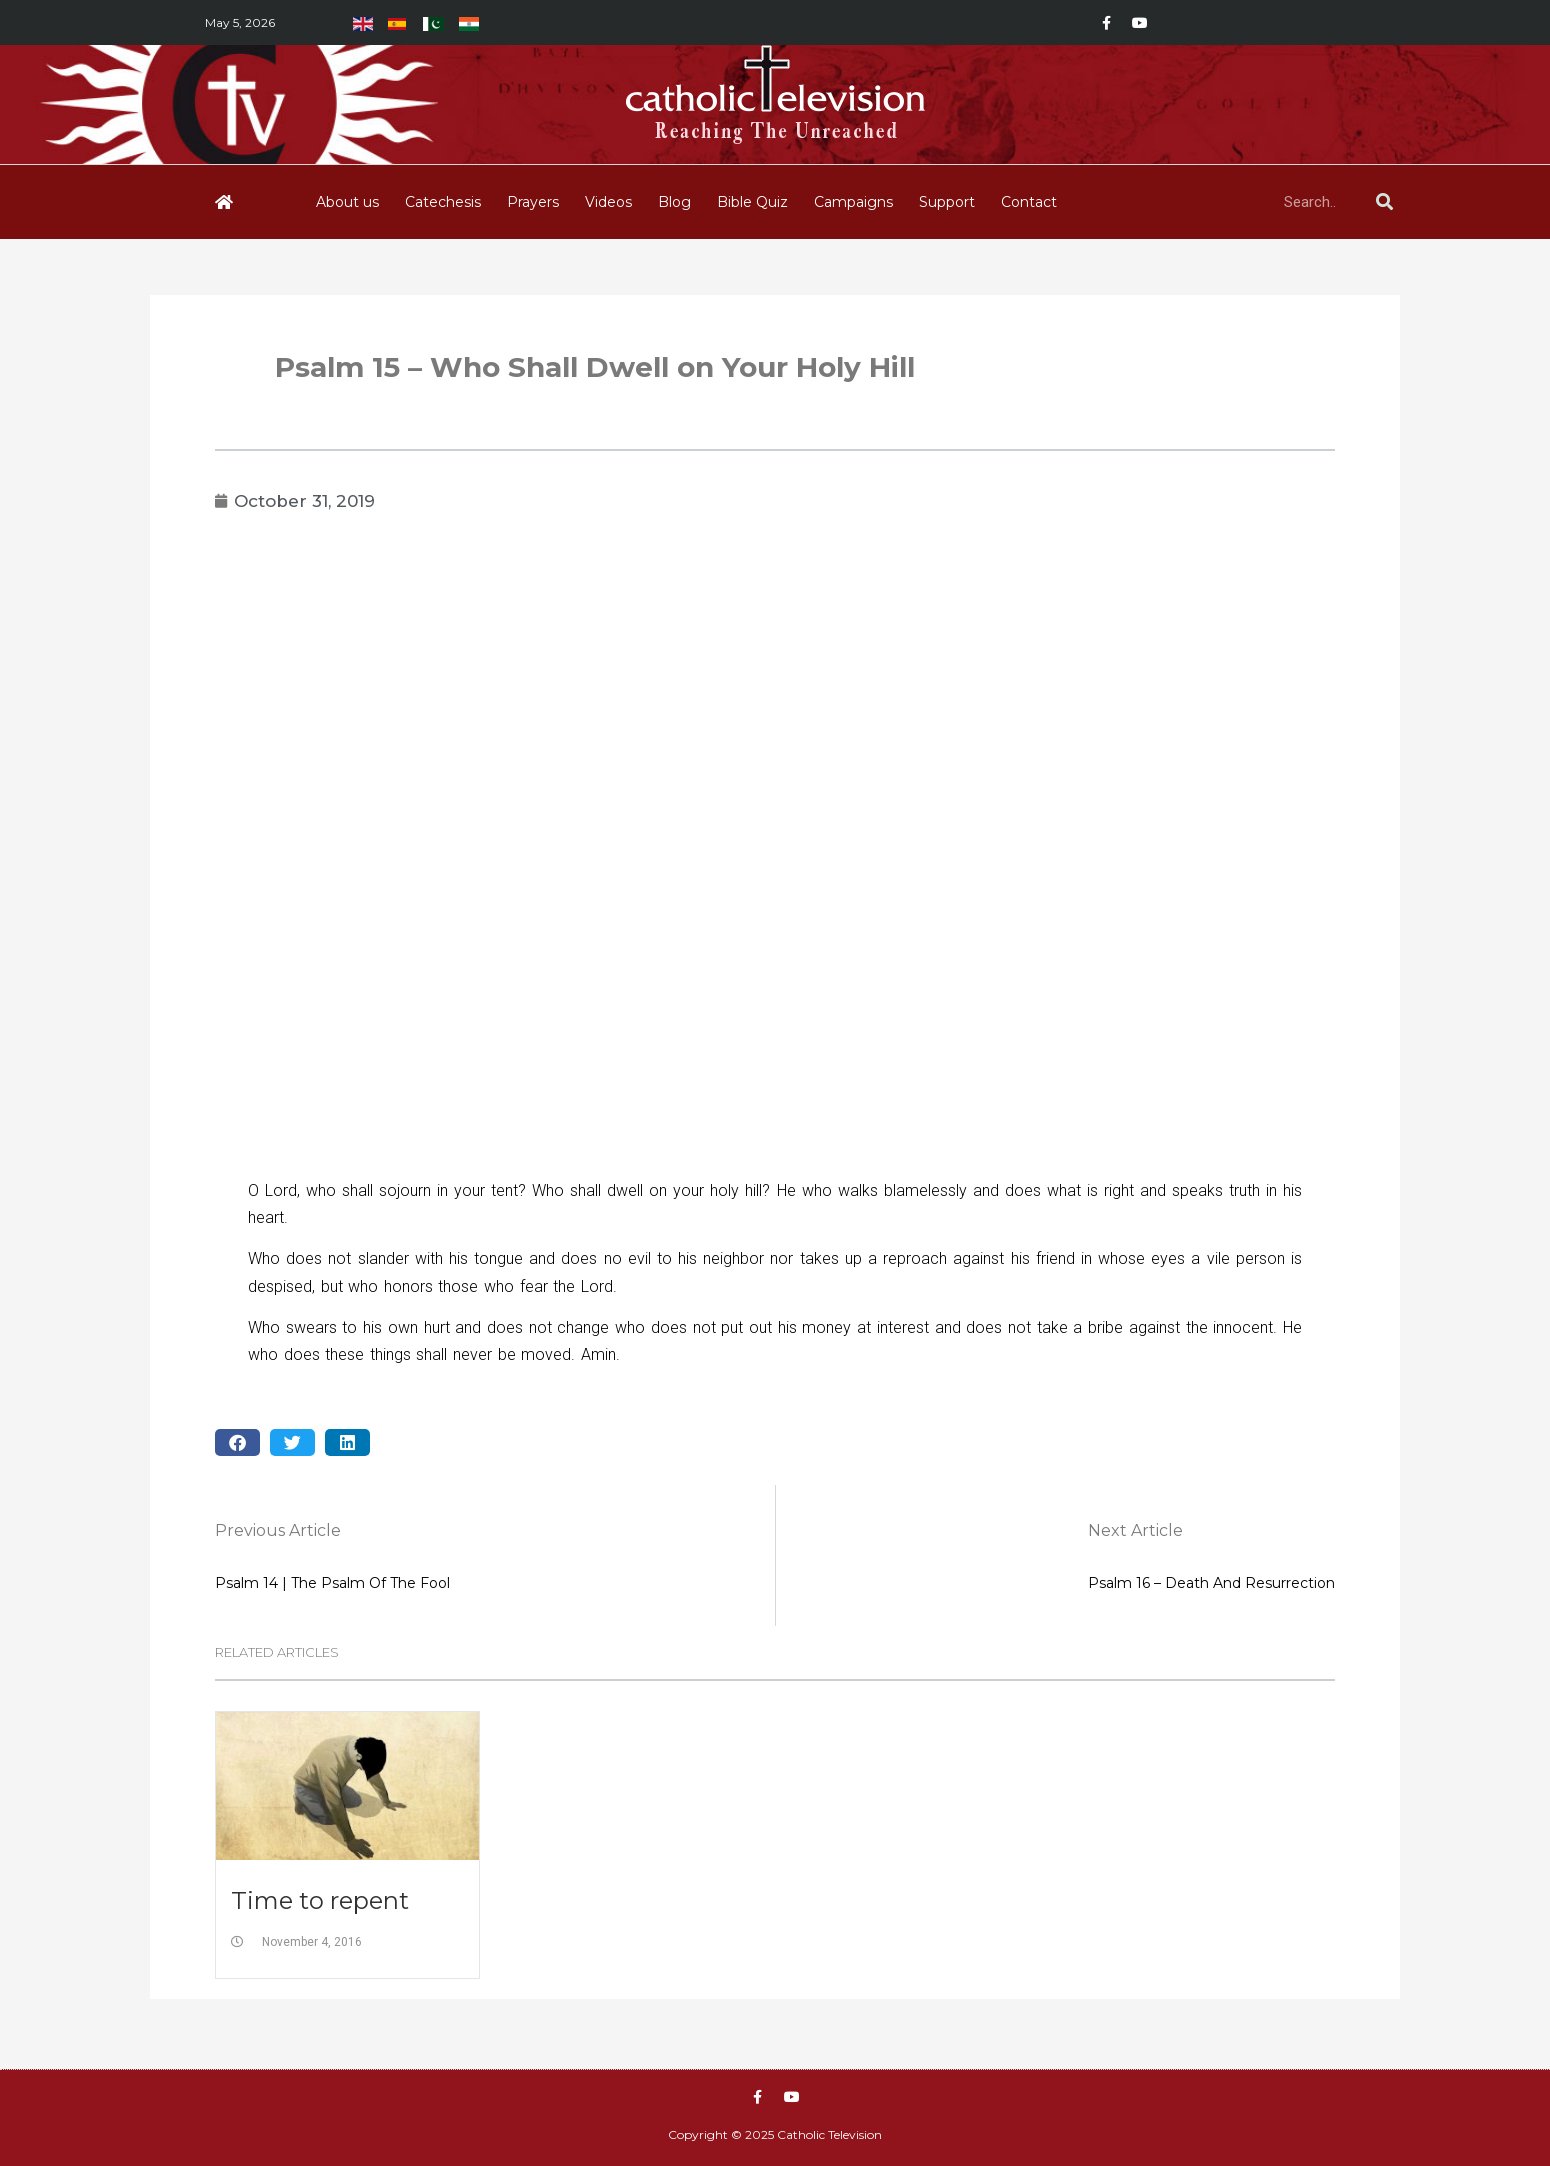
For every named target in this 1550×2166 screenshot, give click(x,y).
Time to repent (320, 1900)
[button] (237, 1442)
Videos (608, 202)
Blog (674, 202)
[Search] (1384, 202)
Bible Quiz (752, 202)
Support (947, 202)
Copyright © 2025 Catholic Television (775, 2134)
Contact (1029, 202)
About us (347, 202)
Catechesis (443, 202)
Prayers (533, 202)
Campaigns (853, 202)
